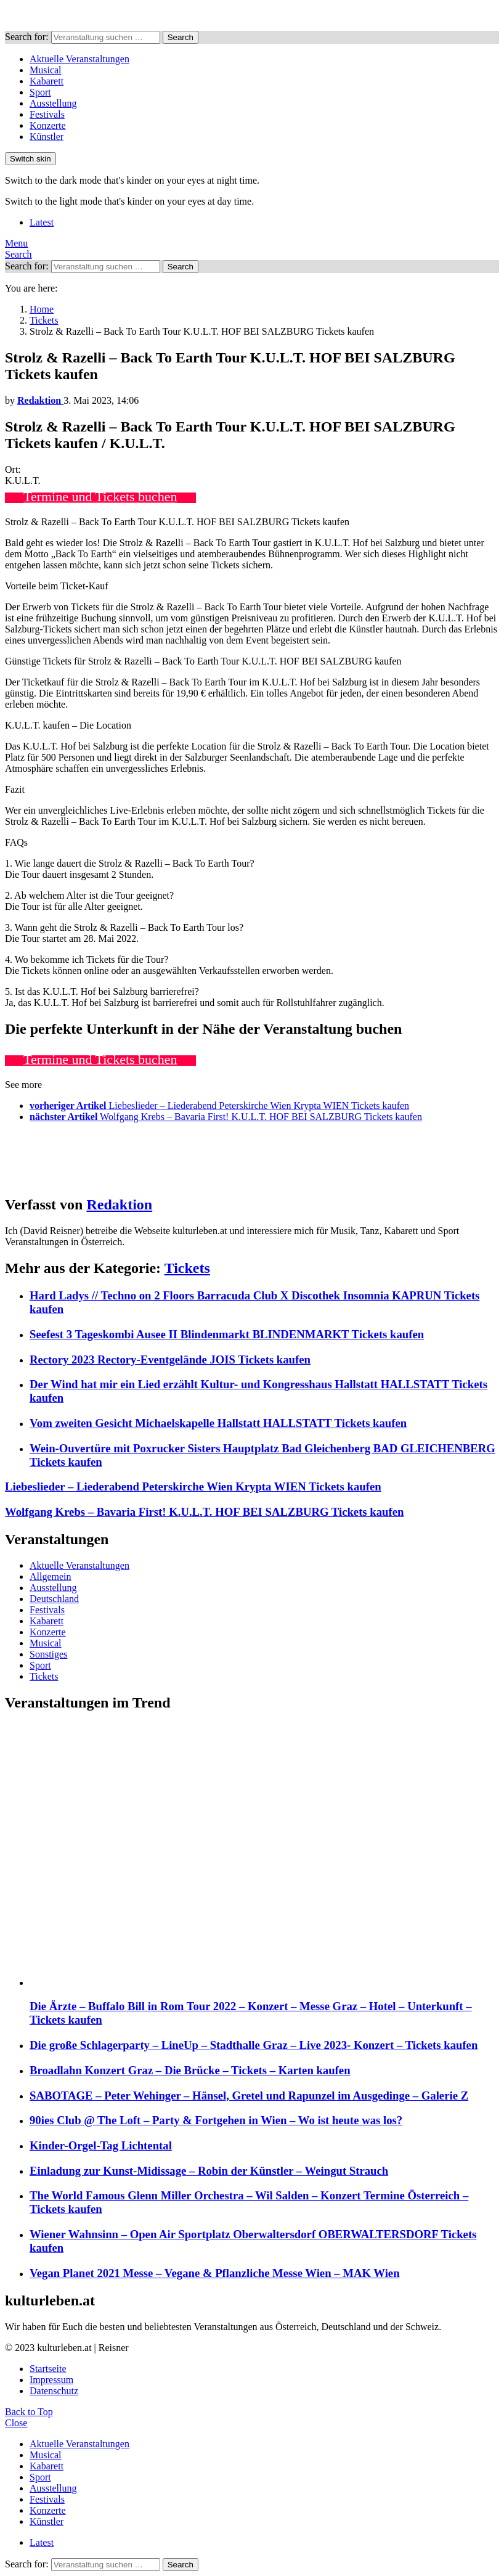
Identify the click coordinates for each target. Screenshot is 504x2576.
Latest (42, 222)
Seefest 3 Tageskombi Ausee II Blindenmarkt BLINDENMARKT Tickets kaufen (227, 1334)
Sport (40, 92)
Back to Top (29, 2411)
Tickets (187, 1268)
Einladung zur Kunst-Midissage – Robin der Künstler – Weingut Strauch (209, 2170)
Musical (46, 70)
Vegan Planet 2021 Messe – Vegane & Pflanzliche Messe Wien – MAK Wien (215, 2273)
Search (180, 37)
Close (16, 2423)
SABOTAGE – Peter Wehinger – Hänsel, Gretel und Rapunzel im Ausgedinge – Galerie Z (249, 2095)
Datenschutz (54, 2391)
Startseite (48, 2368)
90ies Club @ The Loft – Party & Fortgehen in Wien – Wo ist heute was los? (216, 2120)
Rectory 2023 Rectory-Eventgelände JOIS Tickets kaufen (170, 1359)
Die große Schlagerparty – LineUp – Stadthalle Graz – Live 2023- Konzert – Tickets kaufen (254, 2044)
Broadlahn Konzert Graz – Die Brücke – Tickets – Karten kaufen (190, 2070)
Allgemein (50, 1576)
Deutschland (54, 1598)
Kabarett (46, 81)
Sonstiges (48, 1654)
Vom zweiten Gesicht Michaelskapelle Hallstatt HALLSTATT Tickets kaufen (218, 1423)
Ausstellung (53, 103)
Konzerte (48, 125)
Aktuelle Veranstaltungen (79, 59)
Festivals (47, 114)
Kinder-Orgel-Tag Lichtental (101, 2145)
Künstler (46, 136)
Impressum (51, 2379)
